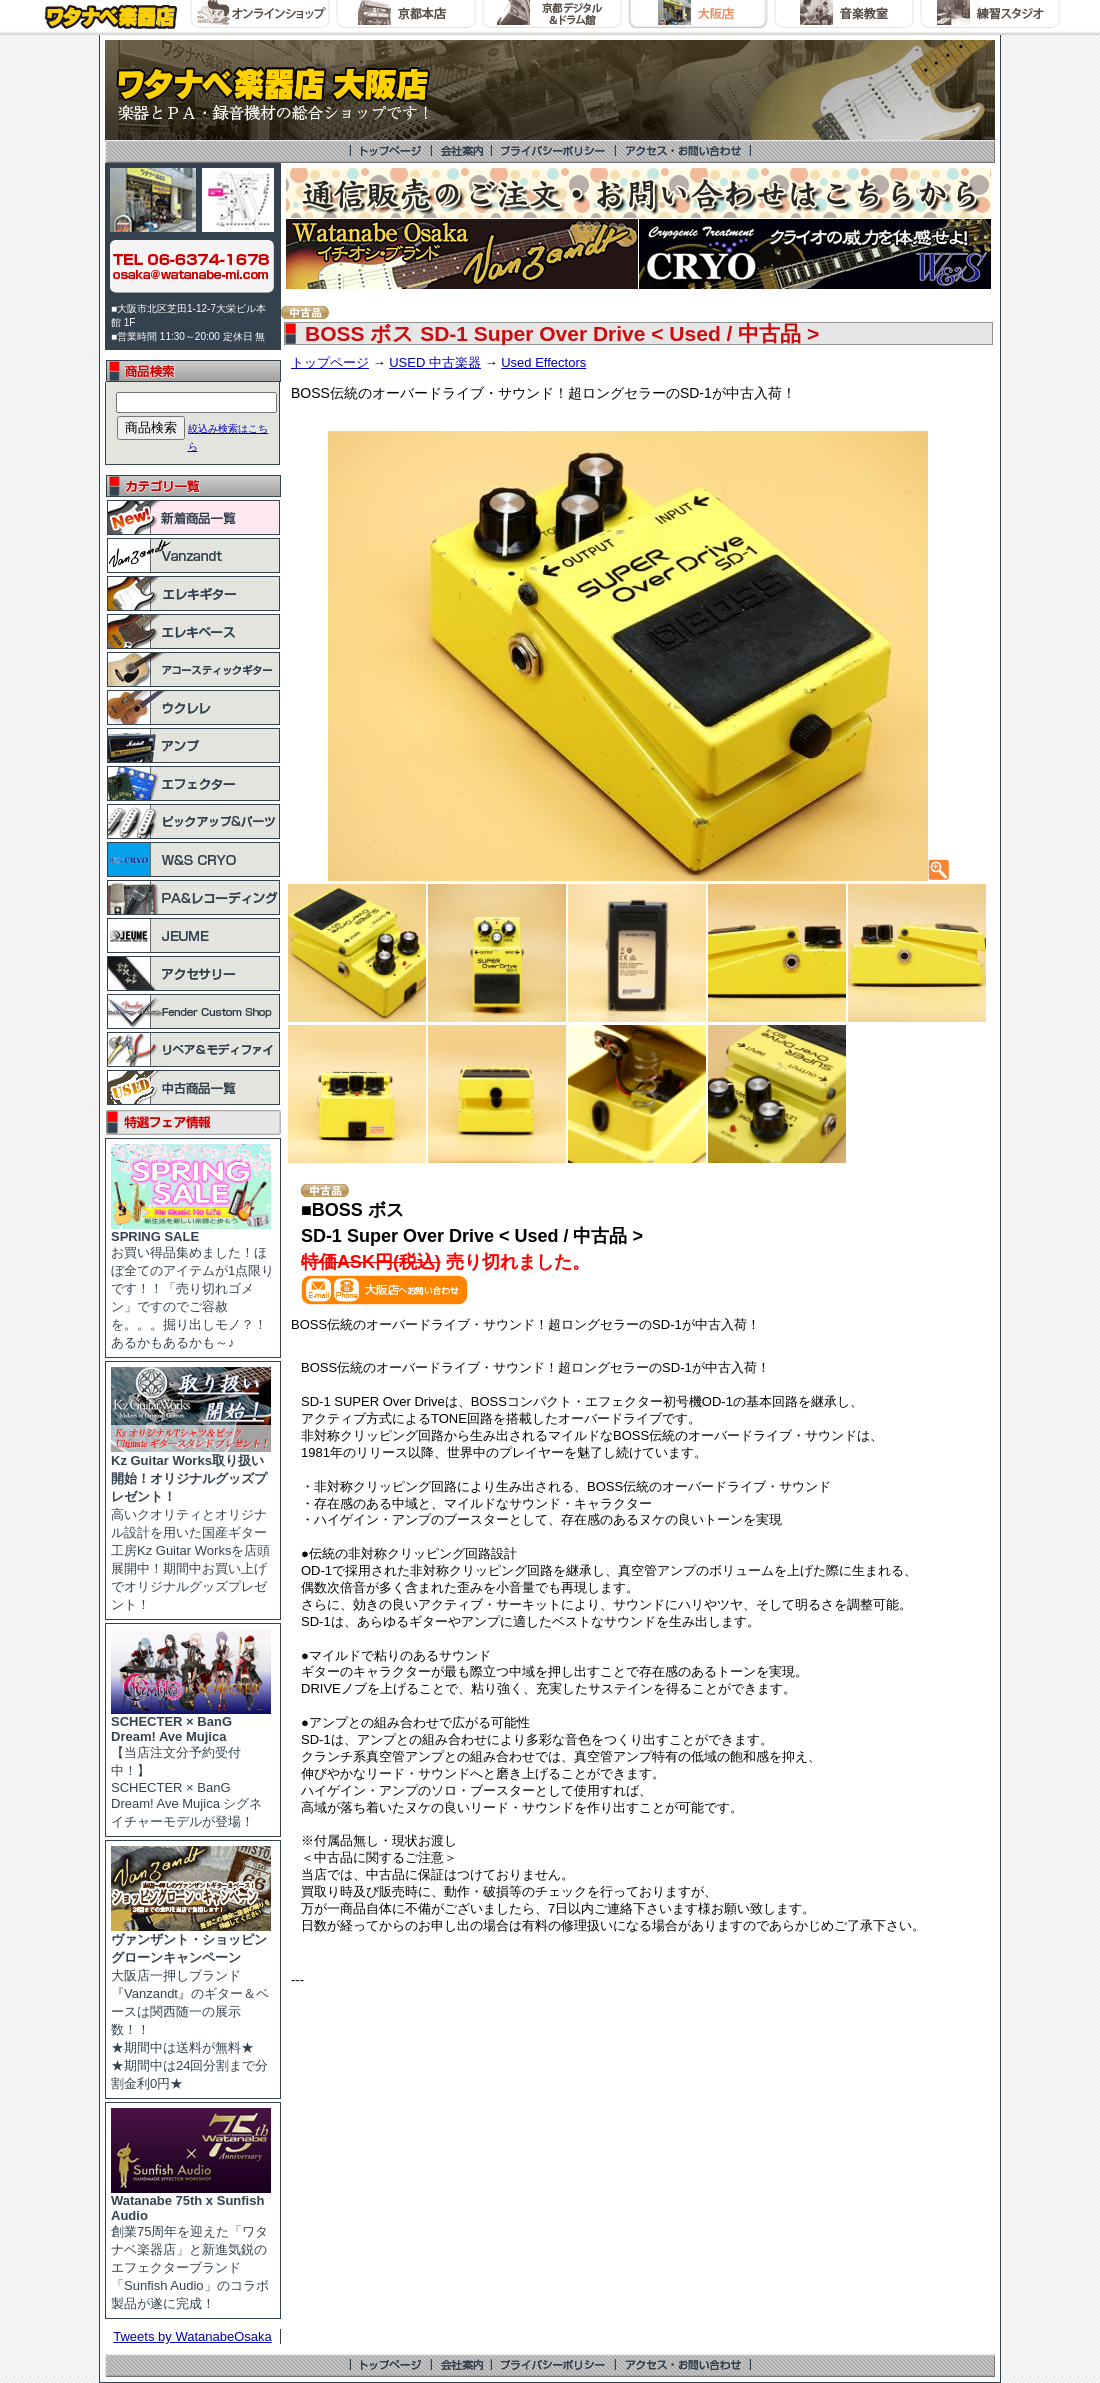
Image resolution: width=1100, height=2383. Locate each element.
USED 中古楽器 (435, 362)
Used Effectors (543, 362)
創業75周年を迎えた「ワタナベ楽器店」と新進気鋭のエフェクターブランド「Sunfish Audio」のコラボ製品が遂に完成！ (191, 2246)
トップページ (330, 362)
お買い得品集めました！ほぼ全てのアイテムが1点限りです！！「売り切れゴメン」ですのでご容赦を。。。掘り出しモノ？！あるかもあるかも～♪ (192, 1283)
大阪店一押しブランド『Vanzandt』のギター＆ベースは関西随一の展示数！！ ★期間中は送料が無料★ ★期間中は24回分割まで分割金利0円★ (191, 2005)
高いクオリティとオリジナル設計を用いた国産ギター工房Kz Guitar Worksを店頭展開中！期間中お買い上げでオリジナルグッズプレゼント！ (191, 1526)
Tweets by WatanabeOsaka (192, 2336)
